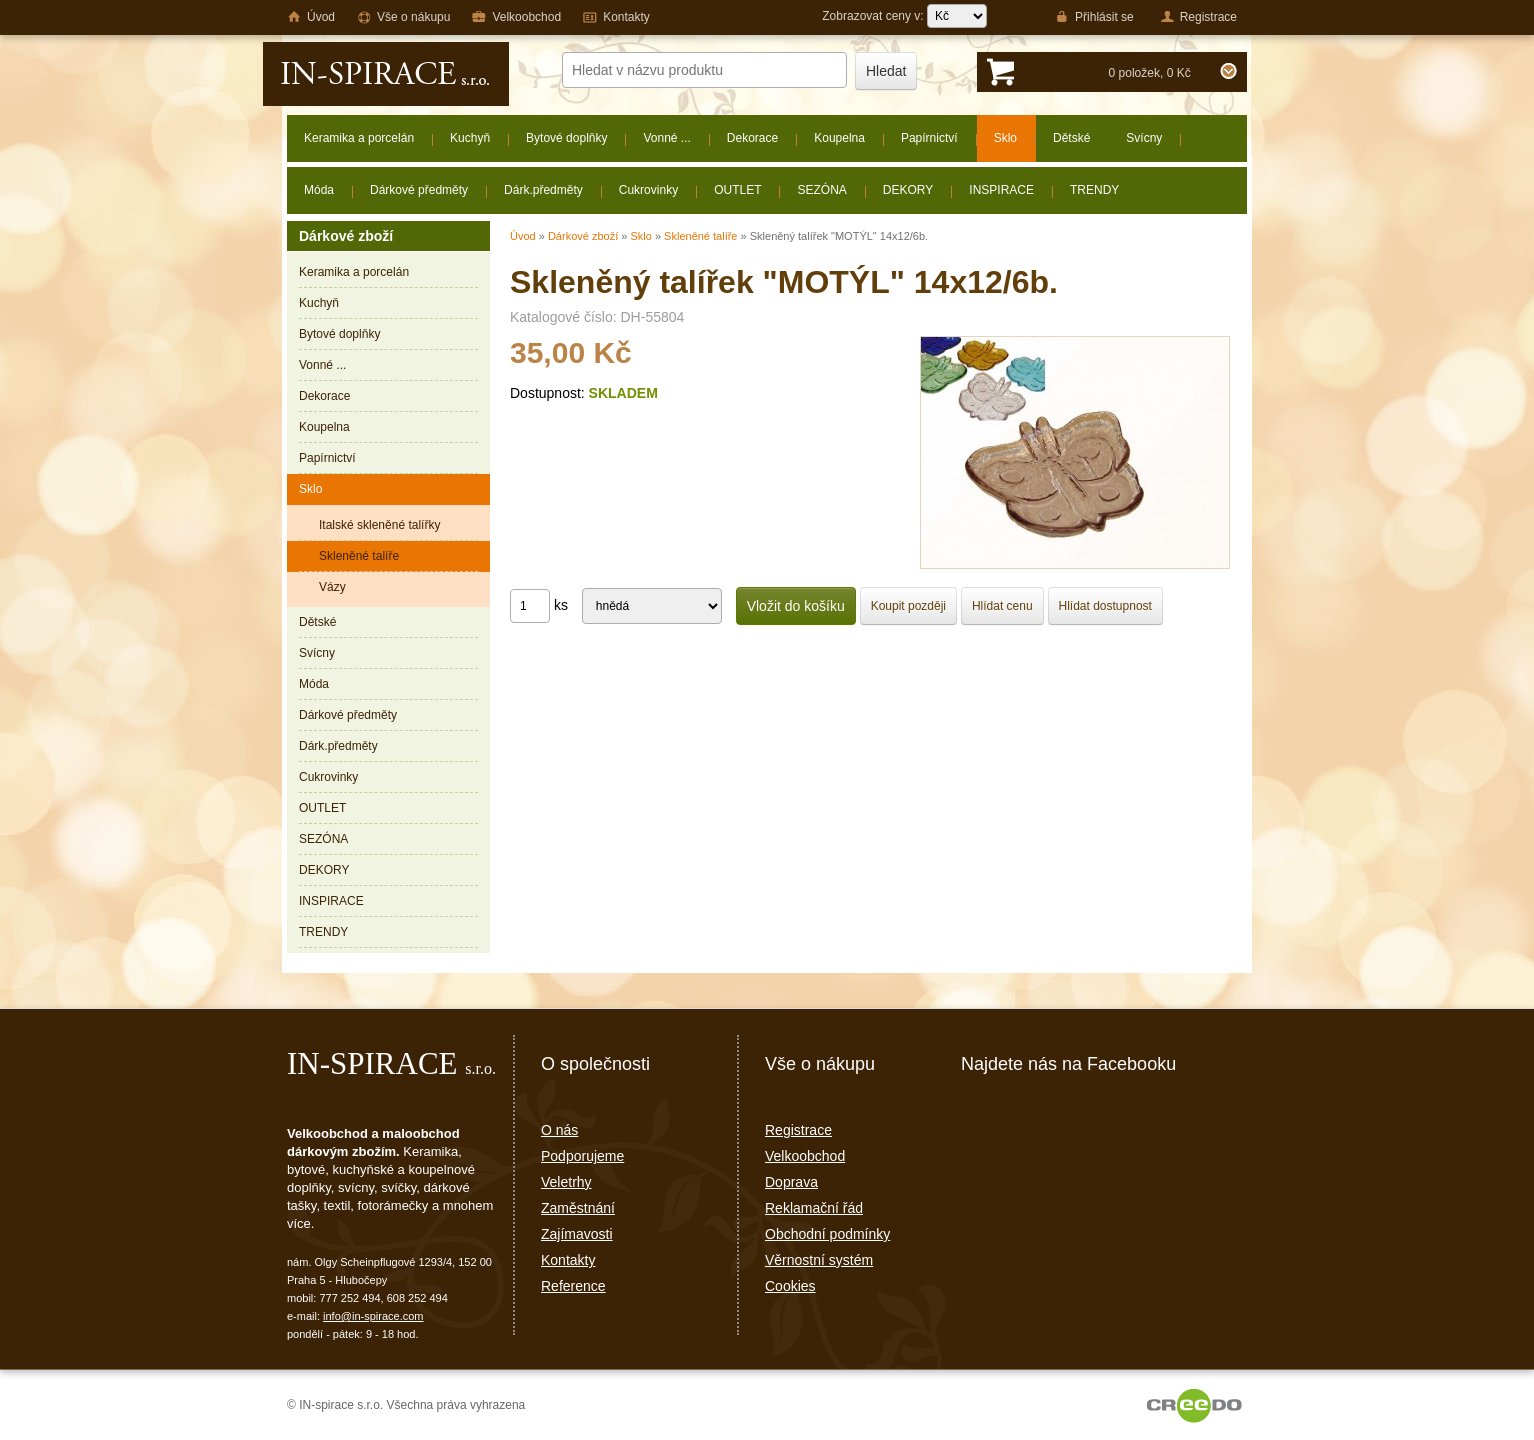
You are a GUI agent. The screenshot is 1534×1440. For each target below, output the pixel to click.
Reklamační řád (814, 1208)
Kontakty (568, 1260)
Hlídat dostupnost (1105, 606)
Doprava (791, 1182)
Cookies (790, 1286)
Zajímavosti (577, 1234)
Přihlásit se (1094, 17)
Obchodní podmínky (827, 1234)
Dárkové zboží (583, 236)
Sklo (640, 236)
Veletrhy (566, 1182)
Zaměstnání (578, 1208)
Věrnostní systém (819, 1260)
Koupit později (908, 606)
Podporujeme (582, 1156)
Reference (573, 1286)
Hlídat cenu (1002, 606)
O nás (559, 1130)
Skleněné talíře (700, 236)
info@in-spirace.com (373, 1316)
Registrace (798, 1130)
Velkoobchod (805, 1156)
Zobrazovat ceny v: (904, 16)
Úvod (523, 236)
